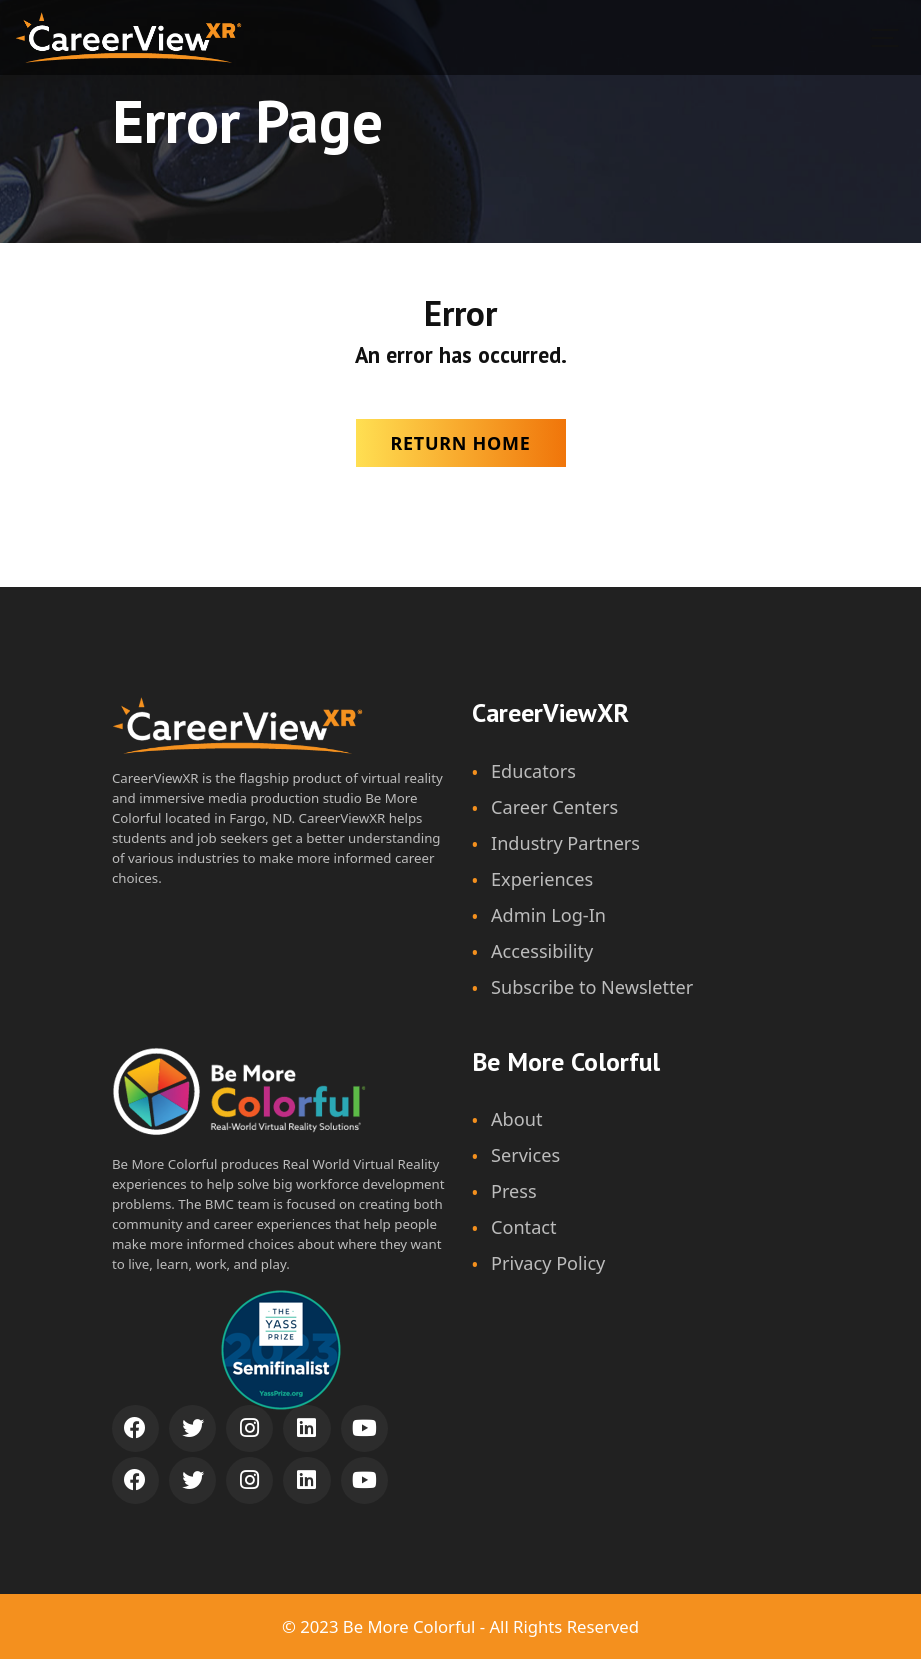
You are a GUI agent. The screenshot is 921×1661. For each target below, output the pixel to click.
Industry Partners (566, 844)
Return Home (461, 443)
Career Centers (555, 808)
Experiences (542, 880)
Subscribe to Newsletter (593, 989)
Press (514, 1194)
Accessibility (542, 952)
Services (526, 1158)
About (517, 1121)
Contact (524, 1230)
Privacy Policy (548, 1266)
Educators (533, 772)
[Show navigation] (886, 37)
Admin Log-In (549, 916)
